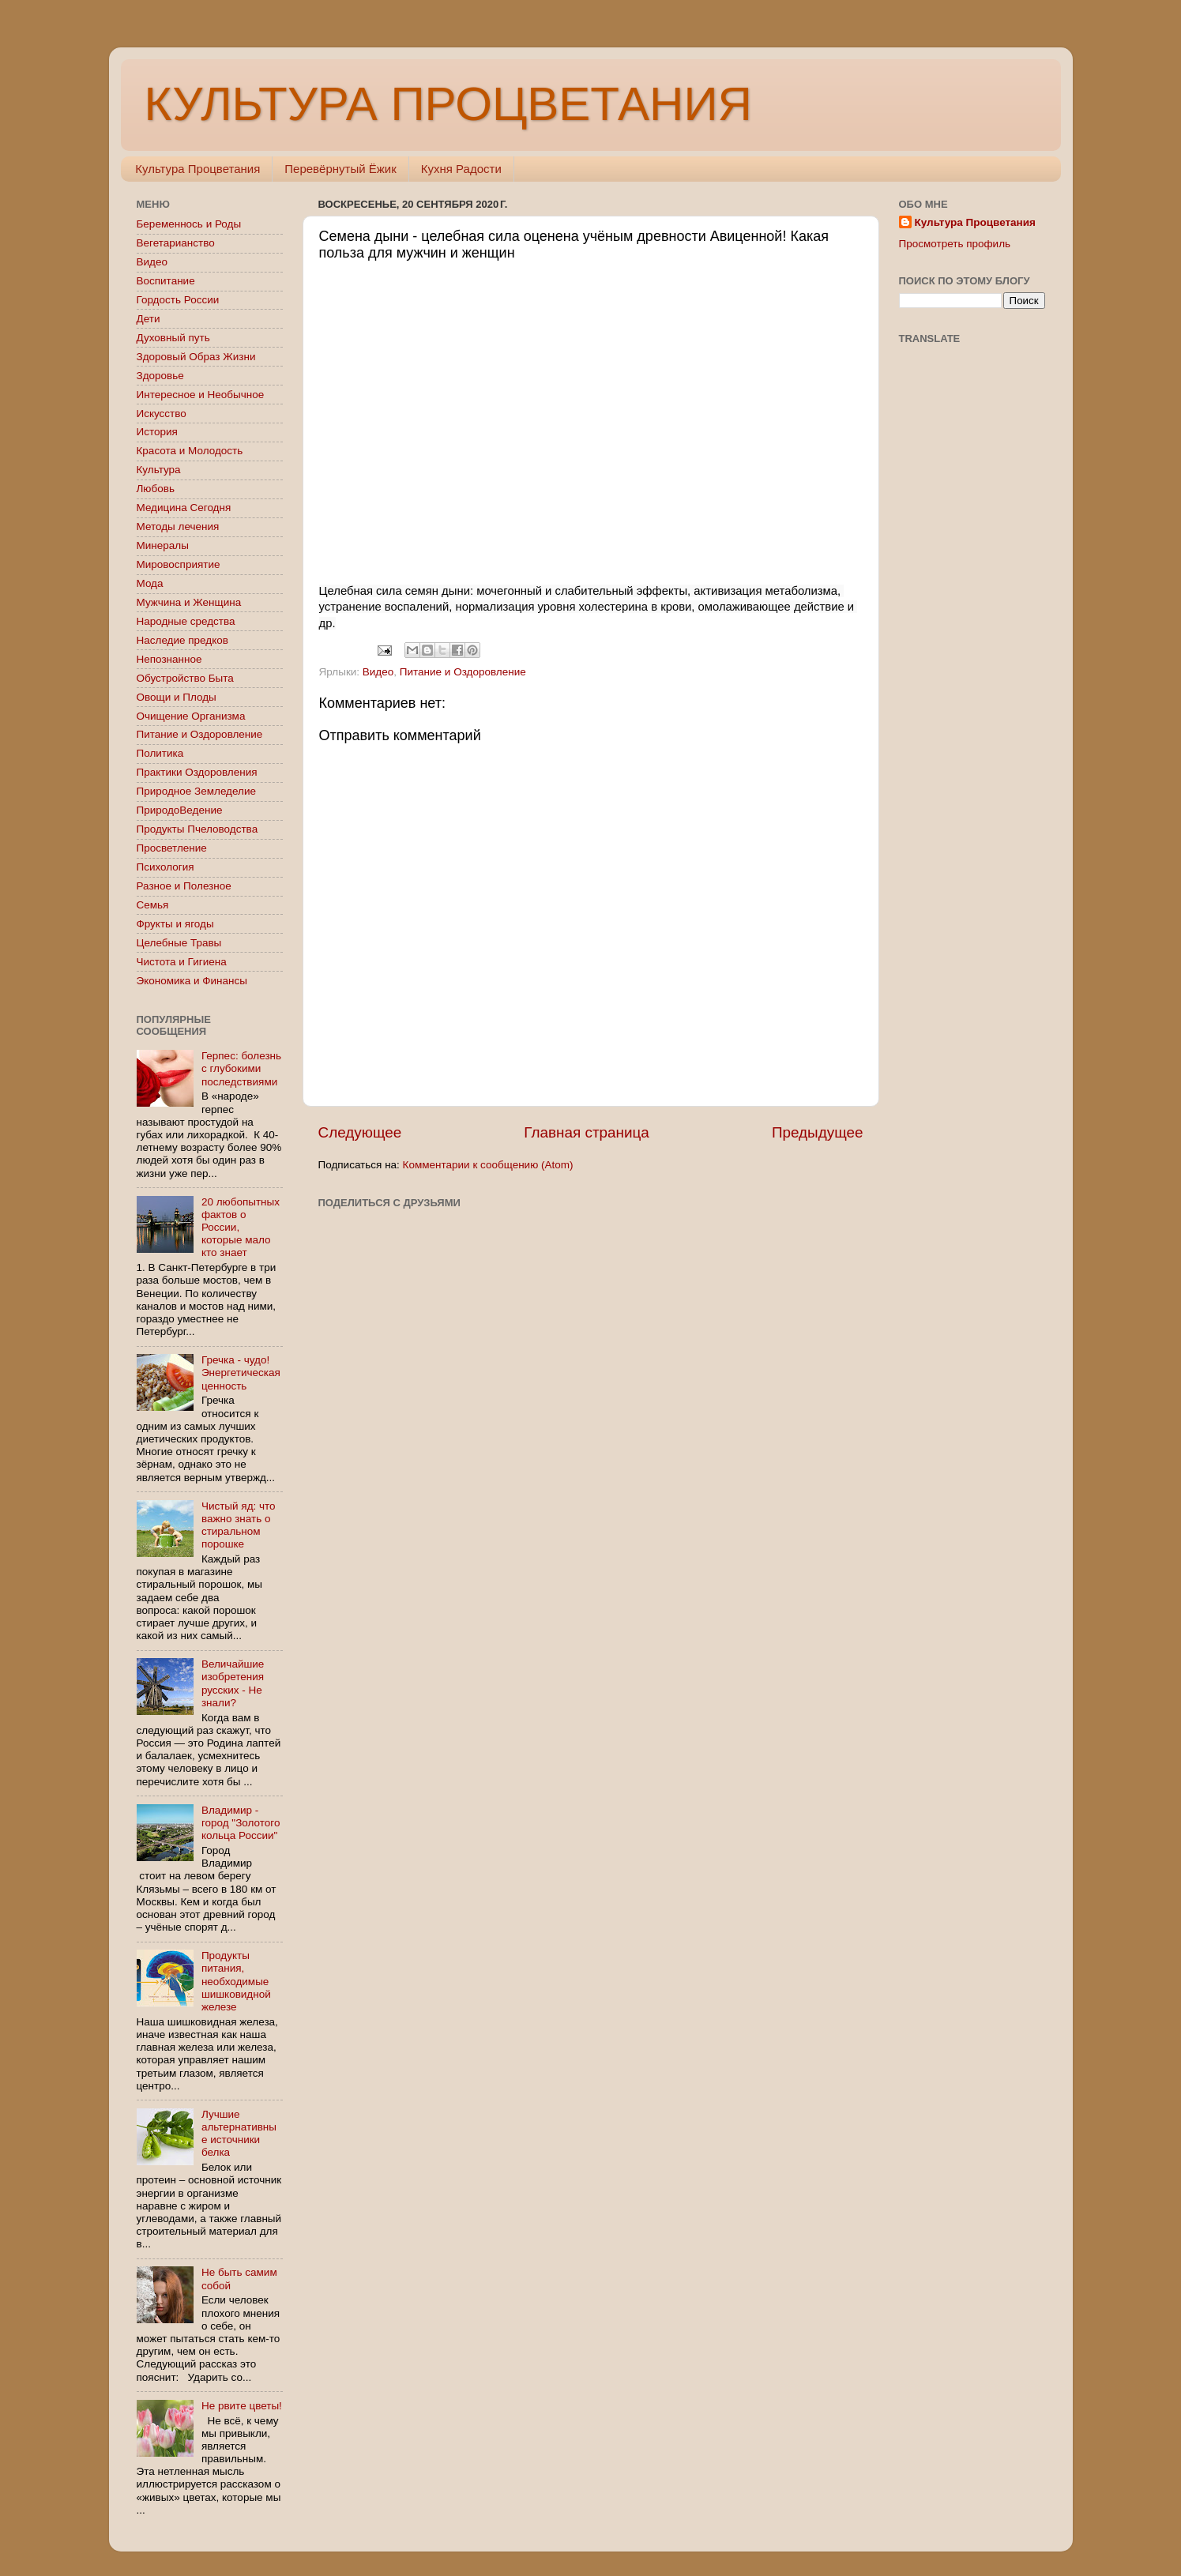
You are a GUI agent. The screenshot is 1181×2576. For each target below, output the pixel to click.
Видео (378, 672)
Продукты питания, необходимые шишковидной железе (236, 1981)
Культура (159, 470)
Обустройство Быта (185, 678)
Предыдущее (817, 1132)
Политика (160, 753)
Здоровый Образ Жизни (196, 357)
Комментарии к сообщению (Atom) (488, 1165)
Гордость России (178, 300)
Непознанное (169, 659)
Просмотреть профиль (955, 244)
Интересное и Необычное (201, 395)
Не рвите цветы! (241, 2406)
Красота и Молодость (190, 451)
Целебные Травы (179, 943)
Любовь (156, 489)
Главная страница (586, 1132)
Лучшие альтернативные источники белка (238, 2133)
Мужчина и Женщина (189, 602)
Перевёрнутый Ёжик (340, 168)
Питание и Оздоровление (463, 672)
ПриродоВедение (180, 810)
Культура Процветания (197, 168)
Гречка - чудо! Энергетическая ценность (240, 1372)
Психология (165, 867)
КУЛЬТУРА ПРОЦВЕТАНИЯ (448, 103)
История (157, 432)
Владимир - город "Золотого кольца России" (240, 1822)
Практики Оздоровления (197, 772)
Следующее (360, 1132)
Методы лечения (178, 526)
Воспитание (166, 281)
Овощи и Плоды (176, 697)
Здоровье (160, 376)
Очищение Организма (191, 716)
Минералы (163, 545)
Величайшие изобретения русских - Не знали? (232, 1683)
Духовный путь (173, 338)
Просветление (172, 848)
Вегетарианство (176, 243)
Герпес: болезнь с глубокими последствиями (241, 1068)
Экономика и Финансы (192, 981)
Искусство (161, 413)
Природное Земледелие (196, 791)
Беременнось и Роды (189, 224)
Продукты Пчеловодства (197, 829)
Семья (153, 905)
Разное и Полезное (184, 886)
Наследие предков (182, 640)
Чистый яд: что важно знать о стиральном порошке (238, 1525)
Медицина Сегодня (184, 507)
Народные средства (186, 621)
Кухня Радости (461, 168)
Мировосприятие (178, 564)
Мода (150, 583)
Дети (148, 319)
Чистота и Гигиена (182, 962)
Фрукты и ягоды (175, 924)
